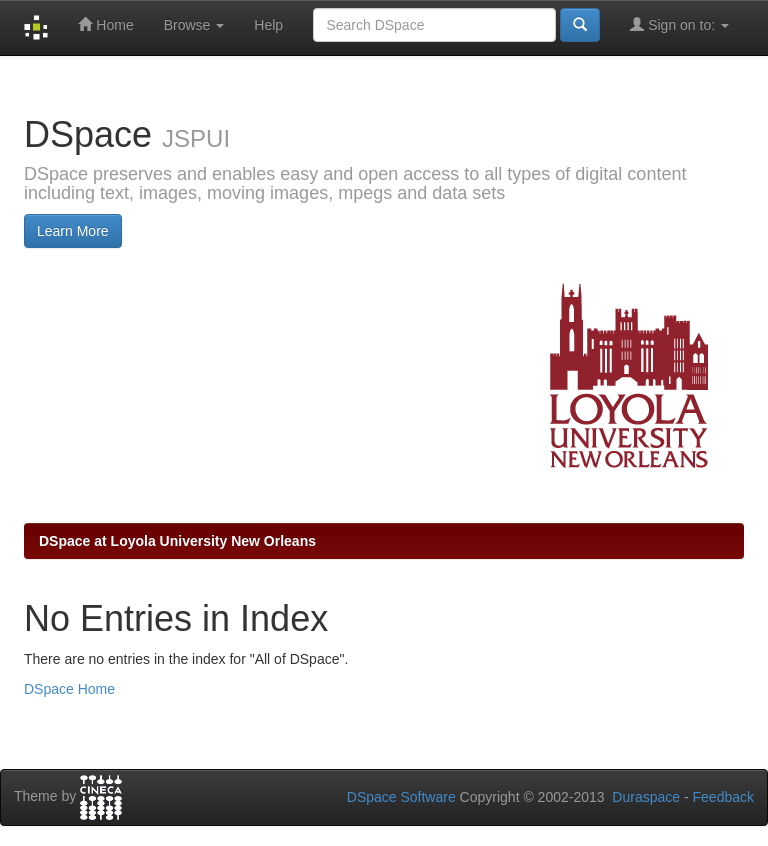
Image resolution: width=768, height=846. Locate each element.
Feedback (723, 797)
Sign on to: (679, 24)
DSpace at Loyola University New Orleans (177, 541)
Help (268, 25)
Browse (194, 25)
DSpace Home (69, 689)
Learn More (73, 231)
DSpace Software (401, 797)
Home (105, 24)
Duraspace (646, 797)
